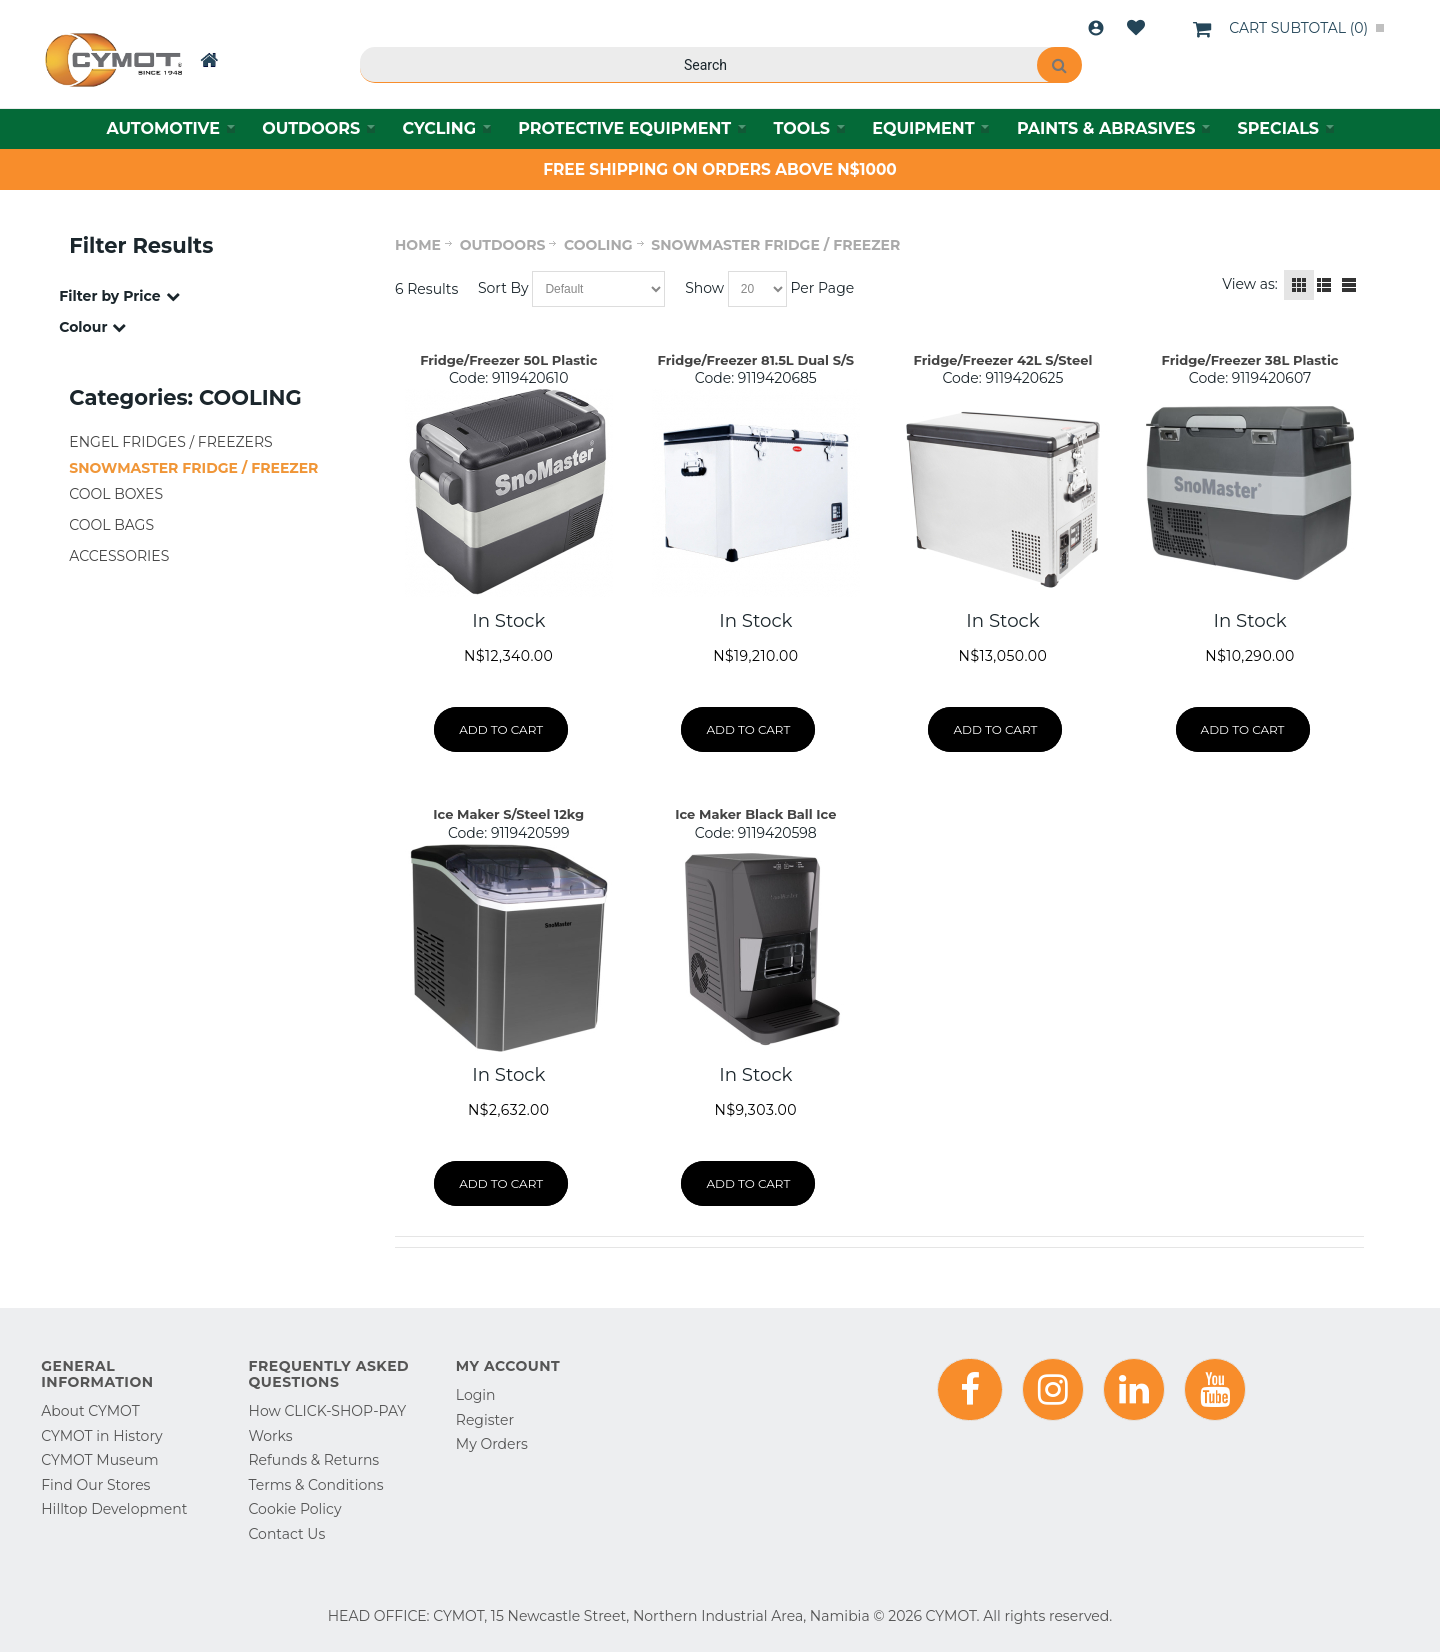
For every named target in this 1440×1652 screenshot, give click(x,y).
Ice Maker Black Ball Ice (755, 814)
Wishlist (1136, 28)
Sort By (503, 288)
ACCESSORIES (119, 556)
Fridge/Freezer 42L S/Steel (1003, 360)
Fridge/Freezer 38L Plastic (1250, 360)
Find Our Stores (95, 1485)
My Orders (492, 1444)
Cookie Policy (295, 1509)
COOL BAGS (111, 525)
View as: (1250, 284)
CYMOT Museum (99, 1460)
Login (1096, 28)
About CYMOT (90, 1411)
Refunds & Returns (314, 1460)
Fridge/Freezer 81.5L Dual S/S (756, 360)
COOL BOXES (116, 494)
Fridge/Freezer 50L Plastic (508, 360)
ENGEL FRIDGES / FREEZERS (170, 442)
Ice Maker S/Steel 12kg (508, 814)
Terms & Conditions (316, 1485)
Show (704, 288)
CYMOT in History (101, 1436)
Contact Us (287, 1534)
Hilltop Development (114, 1509)
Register (485, 1420)
